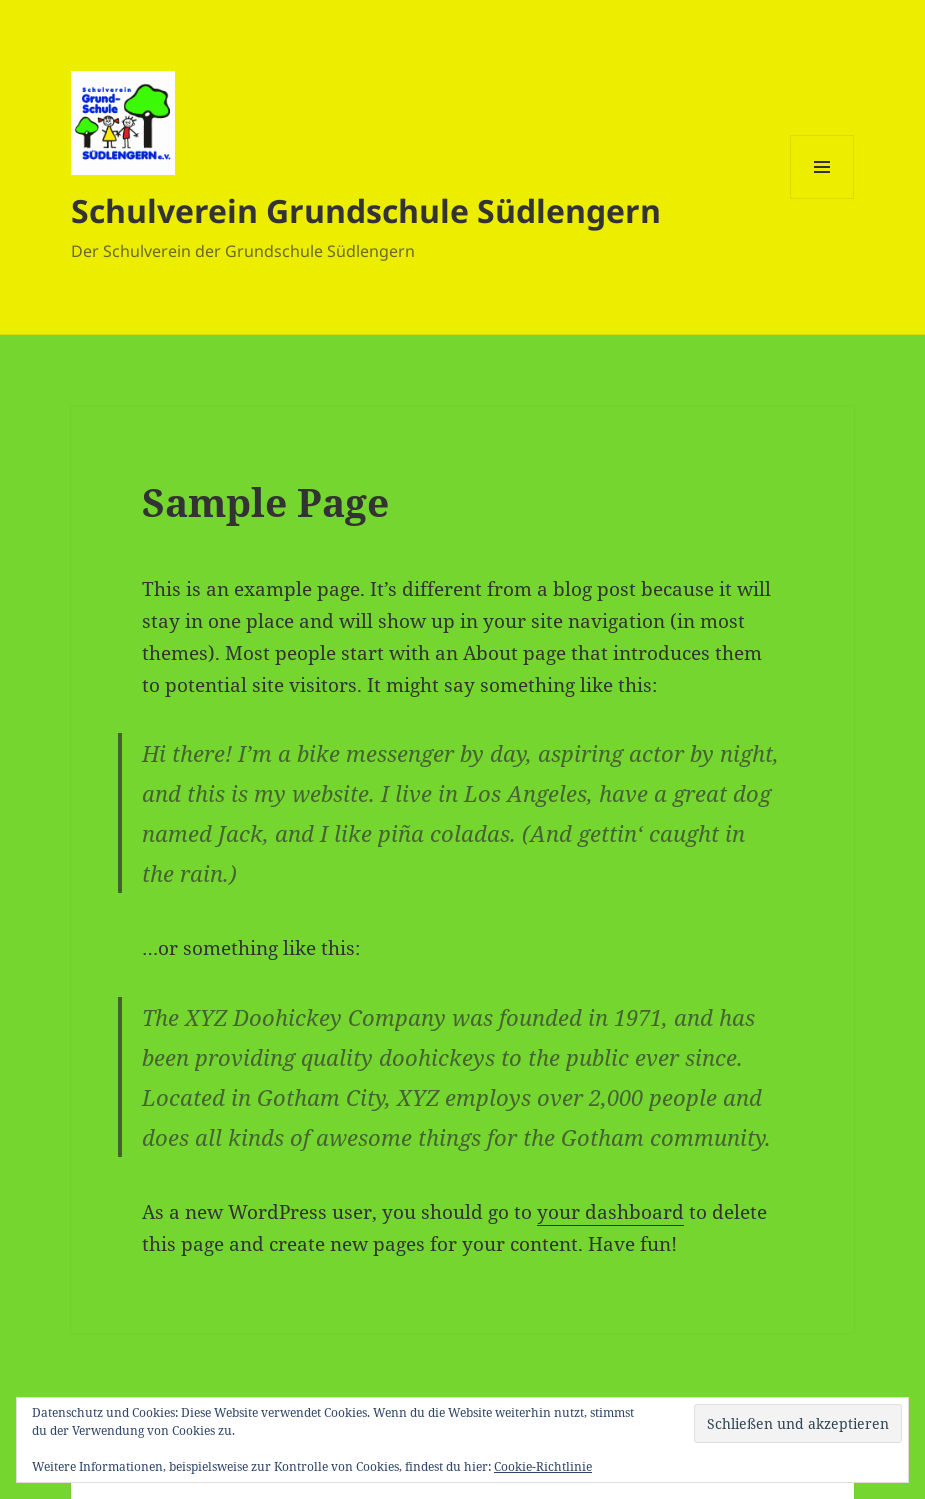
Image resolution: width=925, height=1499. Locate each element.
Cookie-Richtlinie (543, 1466)
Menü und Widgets (822, 198)
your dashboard (610, 1212)
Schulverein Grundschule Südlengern (366, 210)
